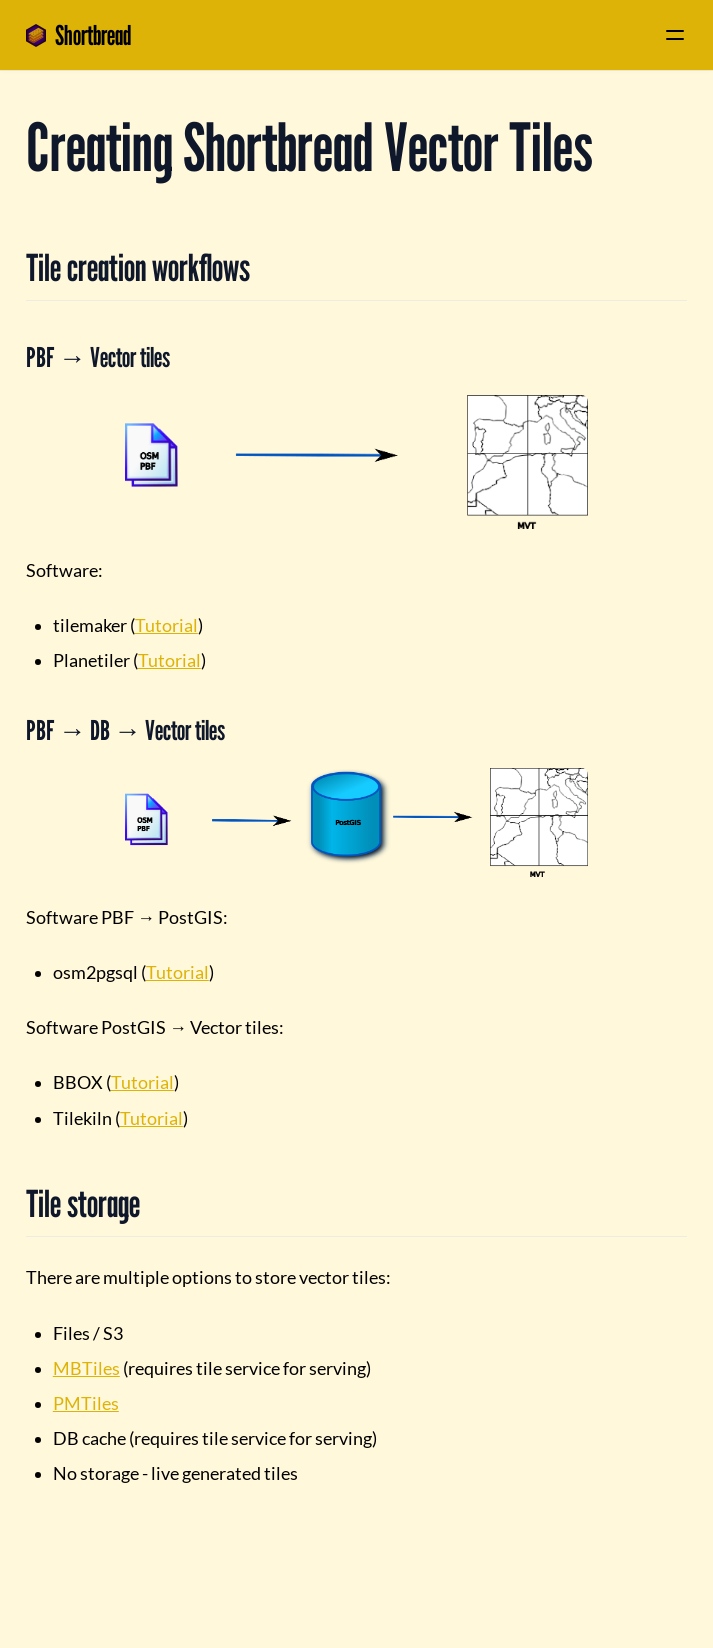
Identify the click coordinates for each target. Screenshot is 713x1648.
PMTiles (86, 1403)
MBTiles (86, 1368)
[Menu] (675, 35)
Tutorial (166, 625)
